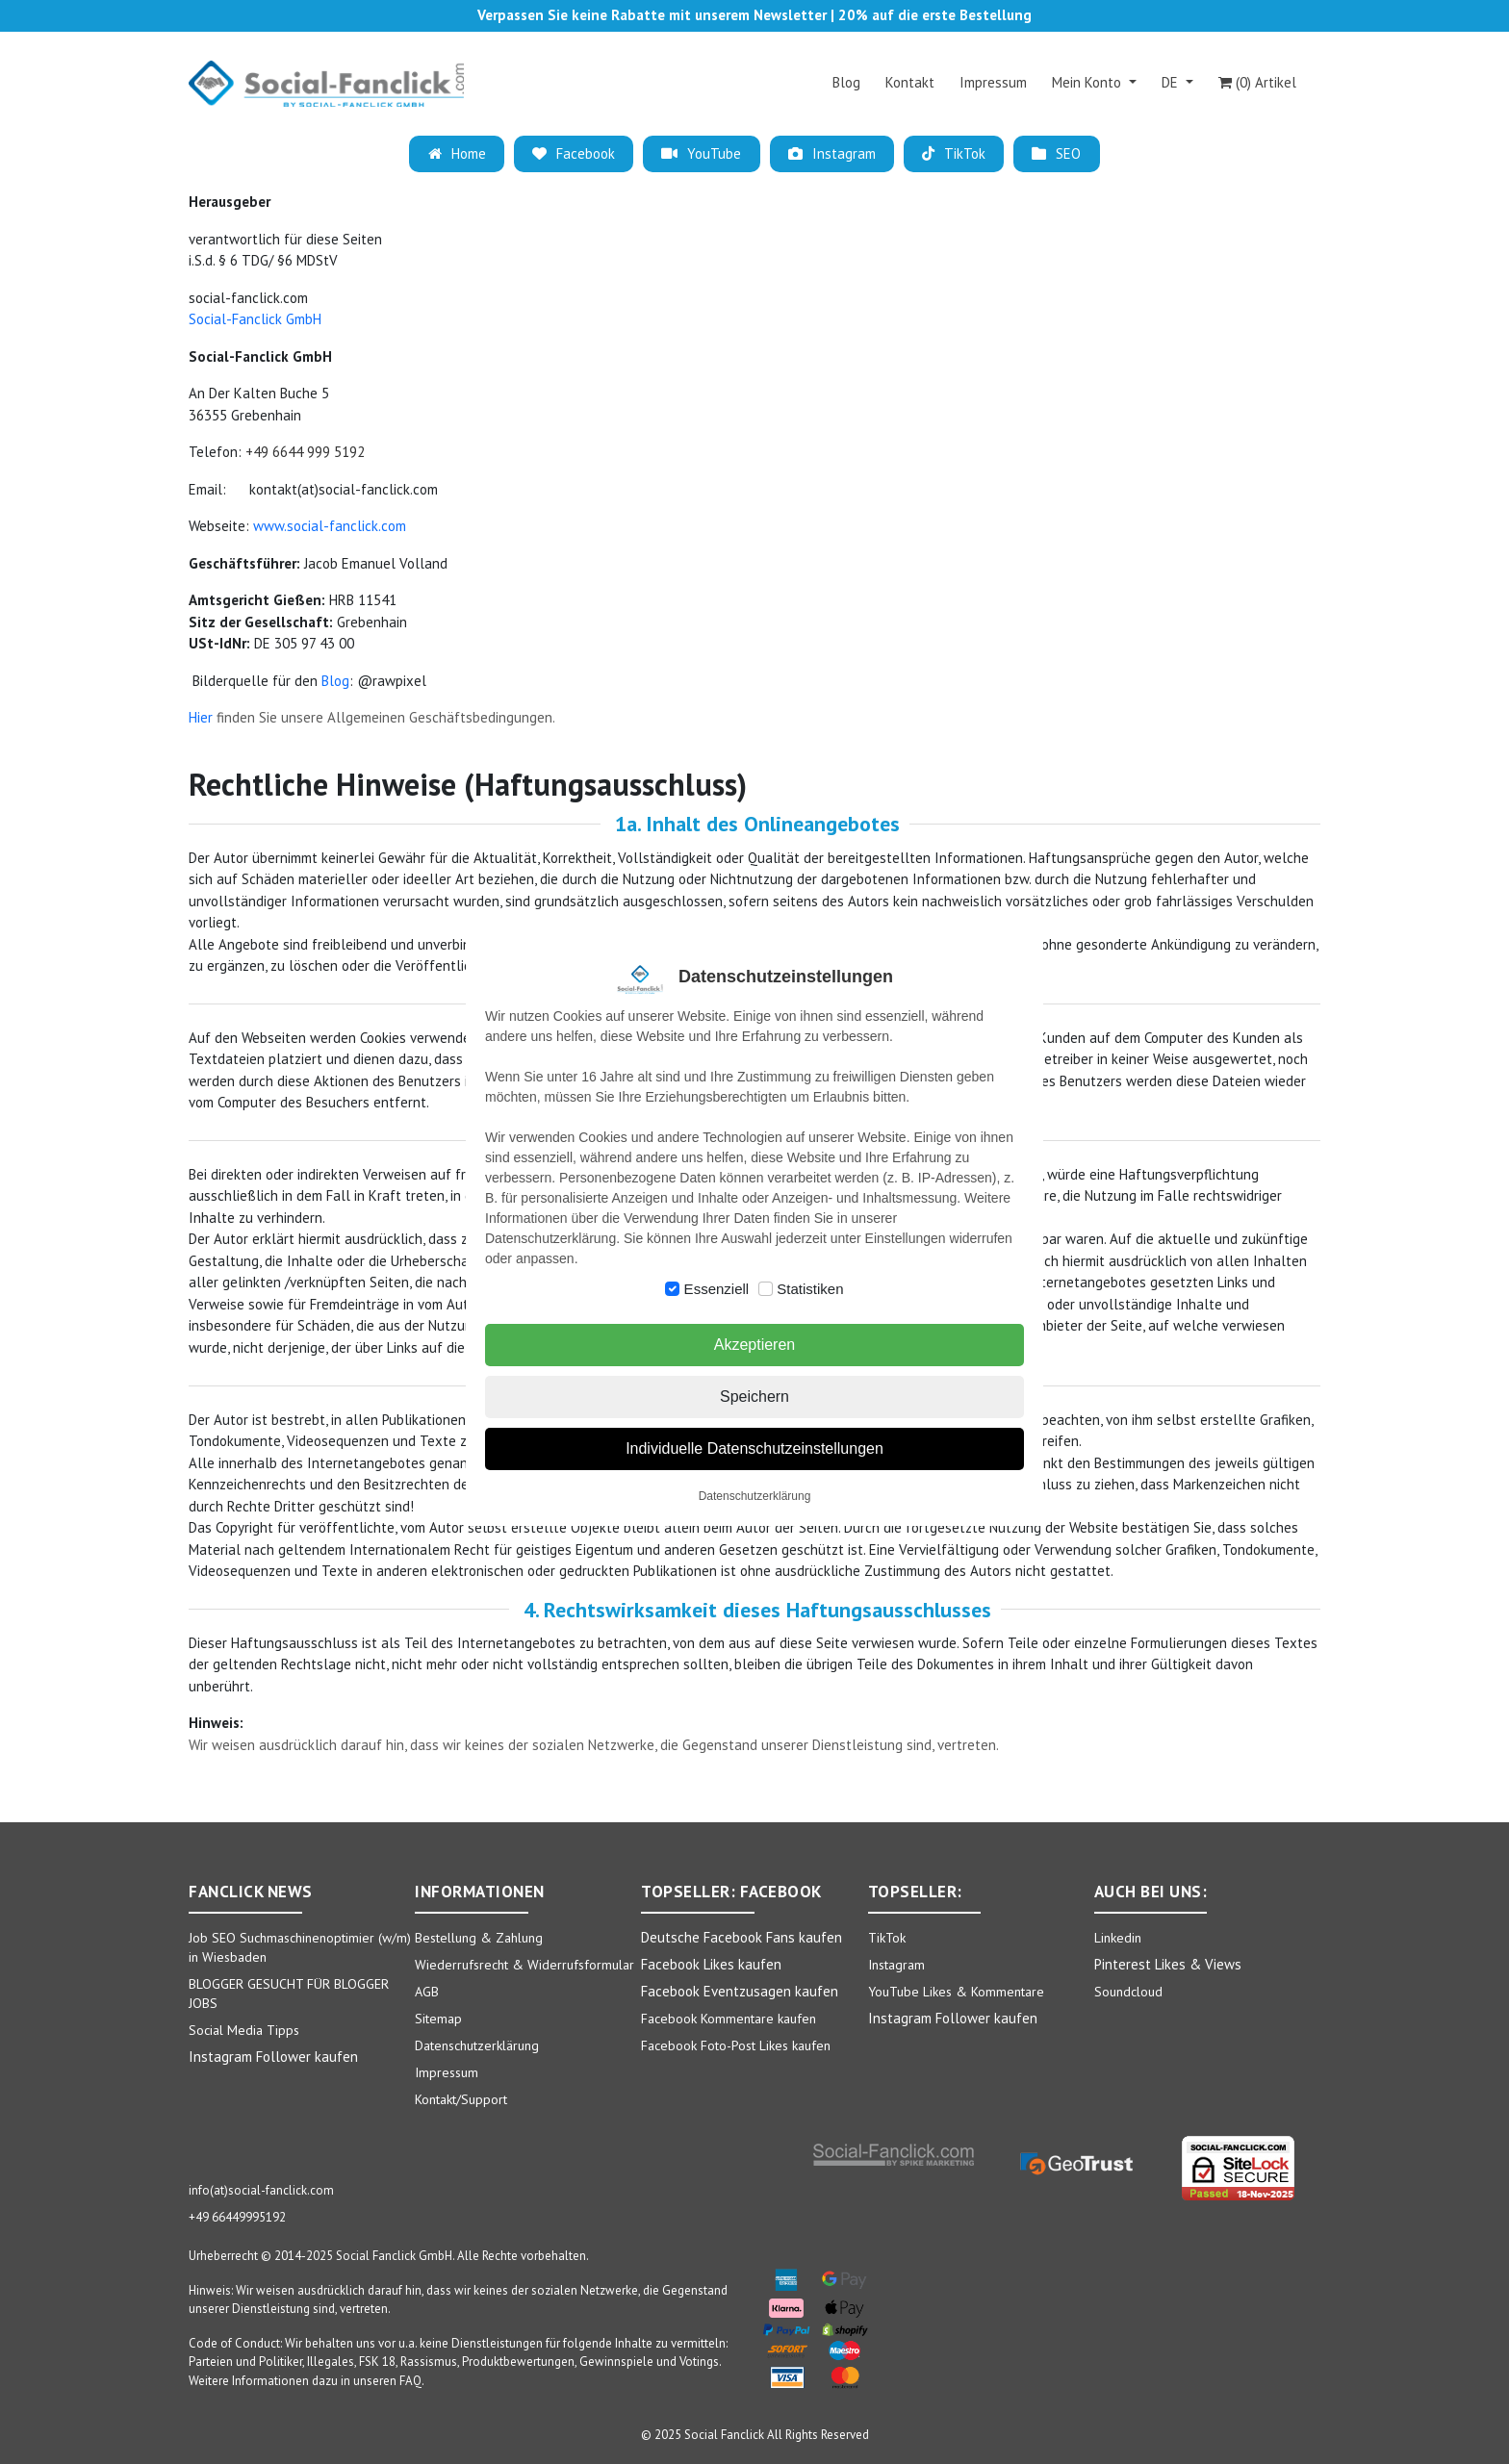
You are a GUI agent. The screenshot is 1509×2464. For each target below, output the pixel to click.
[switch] (672, 1289)
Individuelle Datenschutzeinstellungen (754, 1448)
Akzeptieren (755, 1344)
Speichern (754, 1396)
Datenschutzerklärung (755, 1496)
